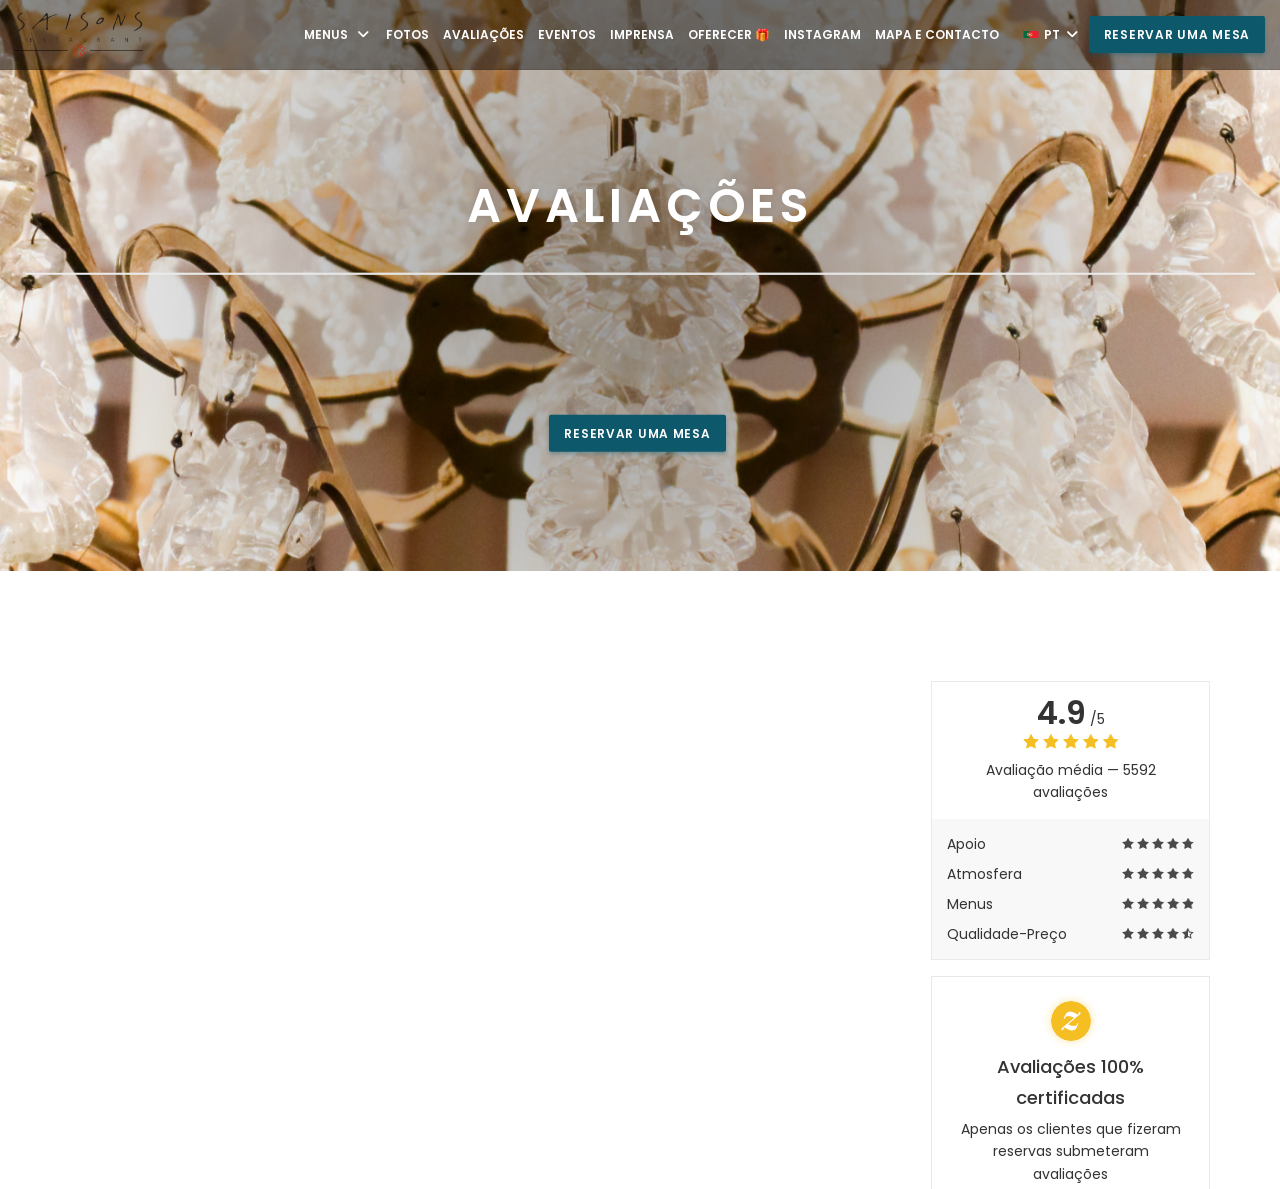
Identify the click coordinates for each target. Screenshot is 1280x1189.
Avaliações (483, 34)
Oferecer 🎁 (729, 34)
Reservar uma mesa (1177, 34)
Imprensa (642, 34)
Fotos (407, 34)
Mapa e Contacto (937, 34)
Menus (338, 34)
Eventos (567, 34)
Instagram (822, 34)
